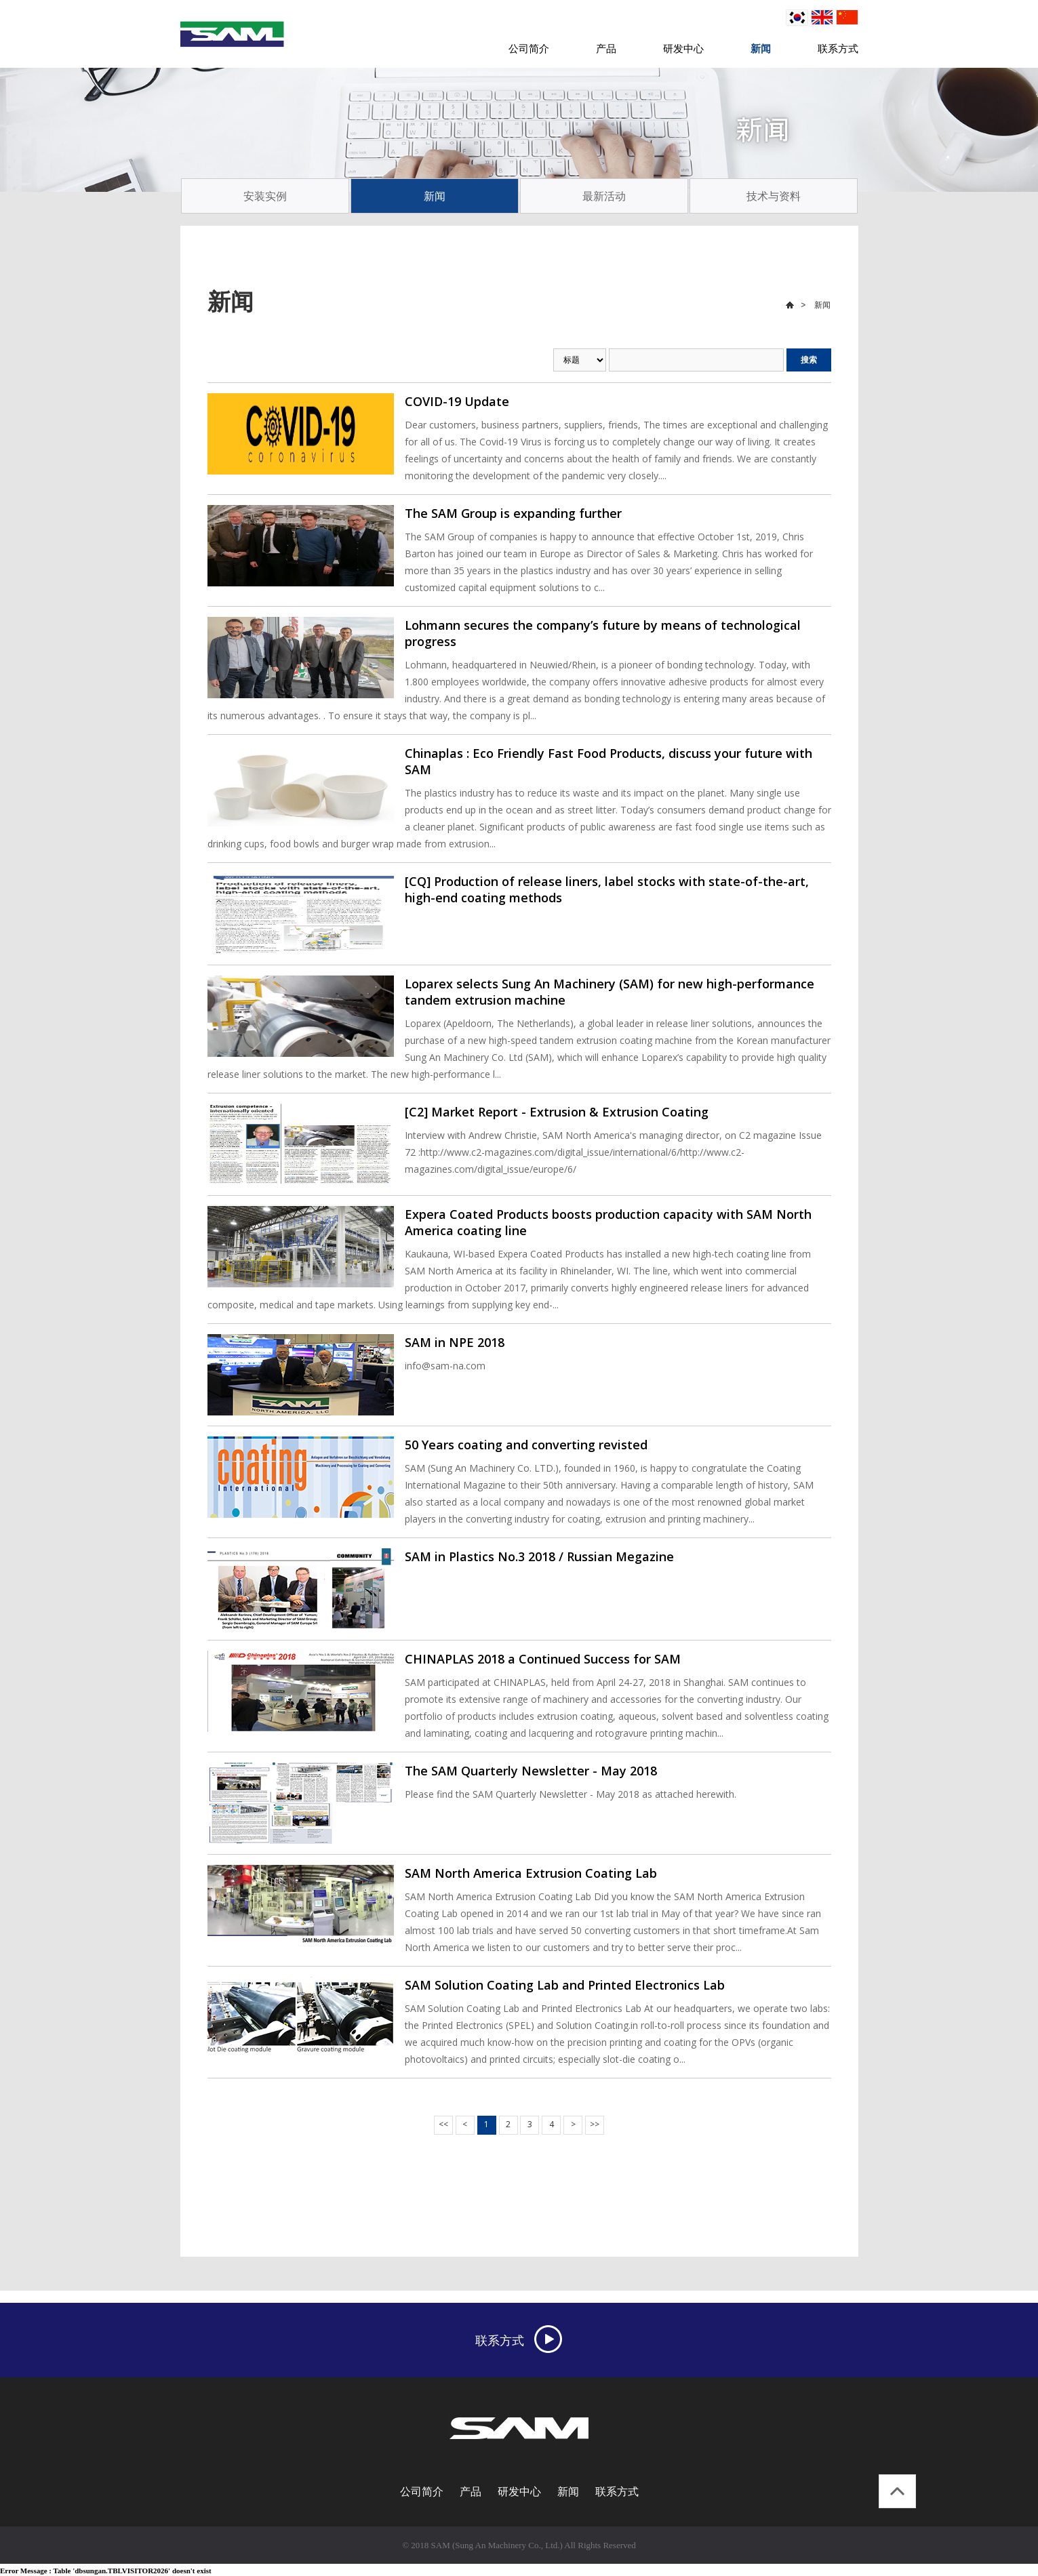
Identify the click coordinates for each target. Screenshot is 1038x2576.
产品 (606, 48)
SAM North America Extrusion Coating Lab (531, 1873)
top (897, 2491)
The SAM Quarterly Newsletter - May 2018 (531, 1771)
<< (443, 2124)
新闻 (761, 48)
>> (594, 2124)
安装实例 (265, 195)
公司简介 (528, 48)
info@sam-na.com (445, 1365)
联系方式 (838, 48)
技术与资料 (773, 195)
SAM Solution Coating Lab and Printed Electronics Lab (565, 1985)
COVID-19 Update (457, 401)
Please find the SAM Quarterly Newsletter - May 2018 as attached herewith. (570, 1794)
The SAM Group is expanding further (513, 513)
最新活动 (604, 195)
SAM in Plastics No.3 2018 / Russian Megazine (539, 1556)
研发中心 (683, 48)
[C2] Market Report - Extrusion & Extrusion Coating (556, 1112)
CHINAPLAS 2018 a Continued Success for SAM (543, 1659)
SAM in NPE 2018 (454, 1342)
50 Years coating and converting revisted (526, 1444)
